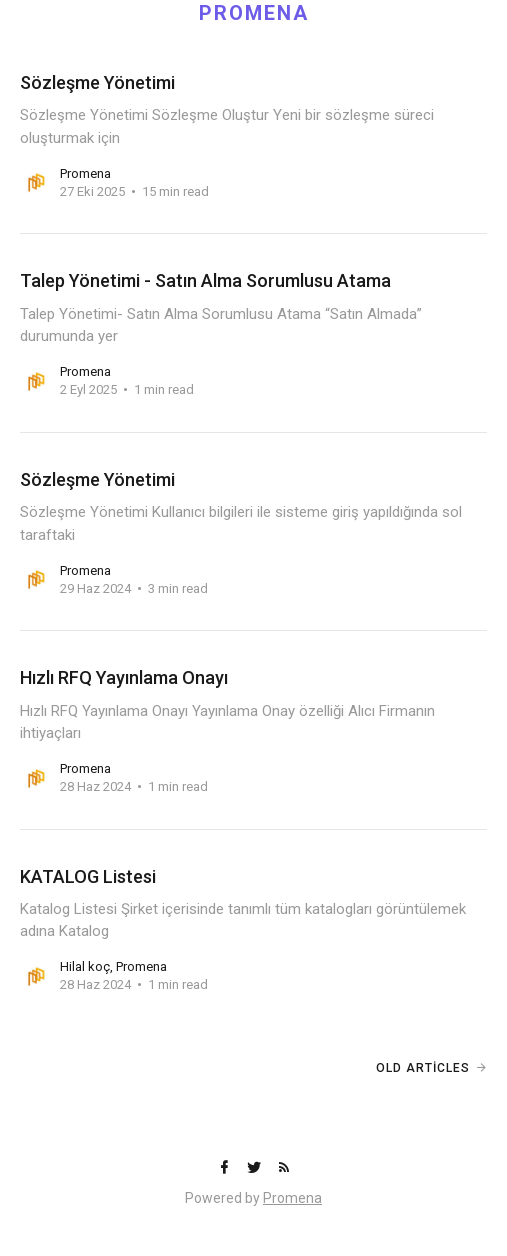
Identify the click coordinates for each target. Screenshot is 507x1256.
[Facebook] (226, 1168)
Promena (292, 1198)
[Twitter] (256, 1168)
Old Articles (423, 1068)
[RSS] (284, 1168)
